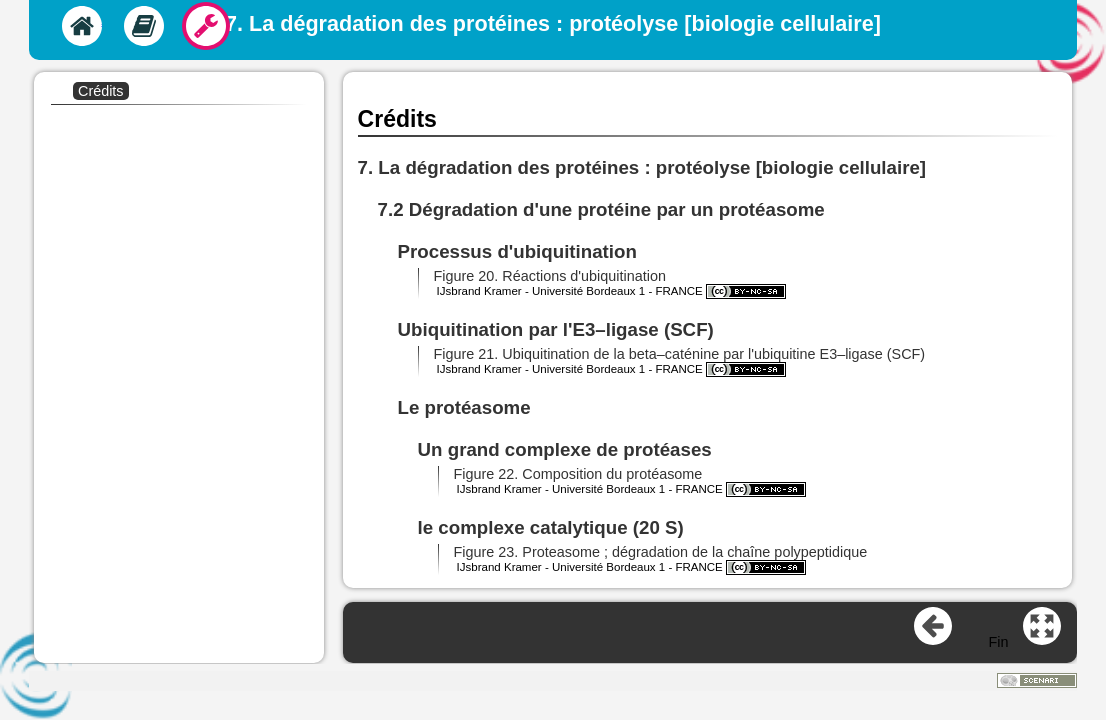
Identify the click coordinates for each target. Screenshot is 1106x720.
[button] (556, 276)
